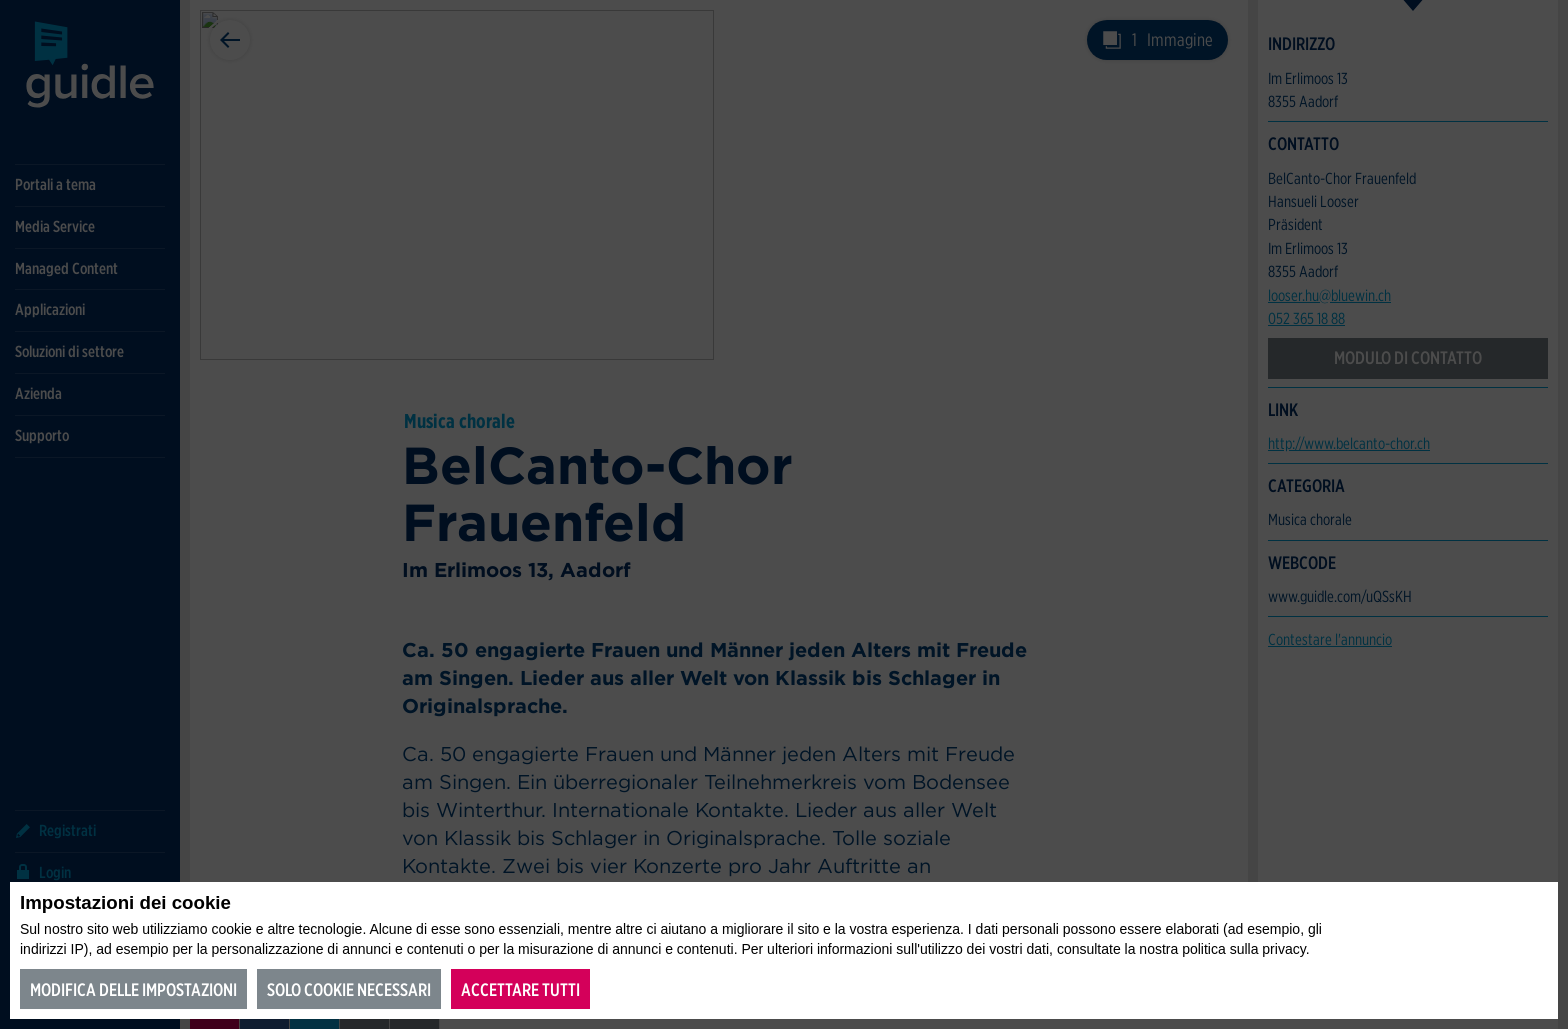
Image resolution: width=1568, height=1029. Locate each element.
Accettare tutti (520, 989)
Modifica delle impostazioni (133, 989)
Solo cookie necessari (349, 989)
